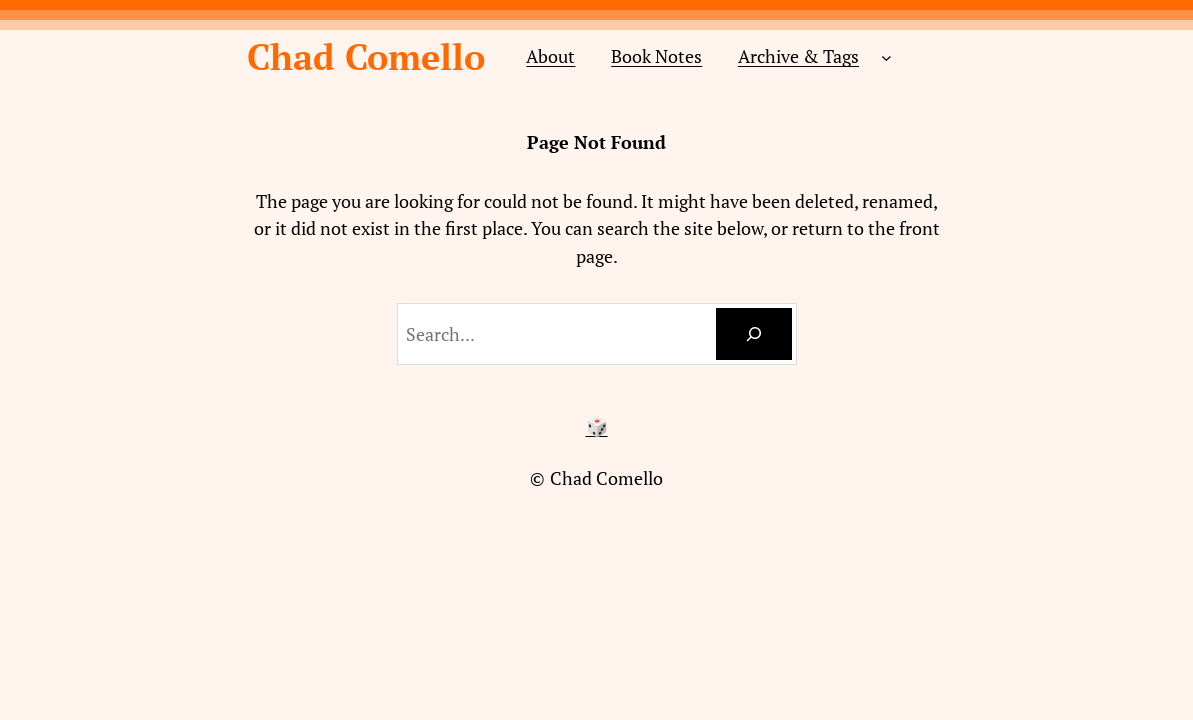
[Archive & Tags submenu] (886, 56)
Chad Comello (366, 56)
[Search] (754, 334)
